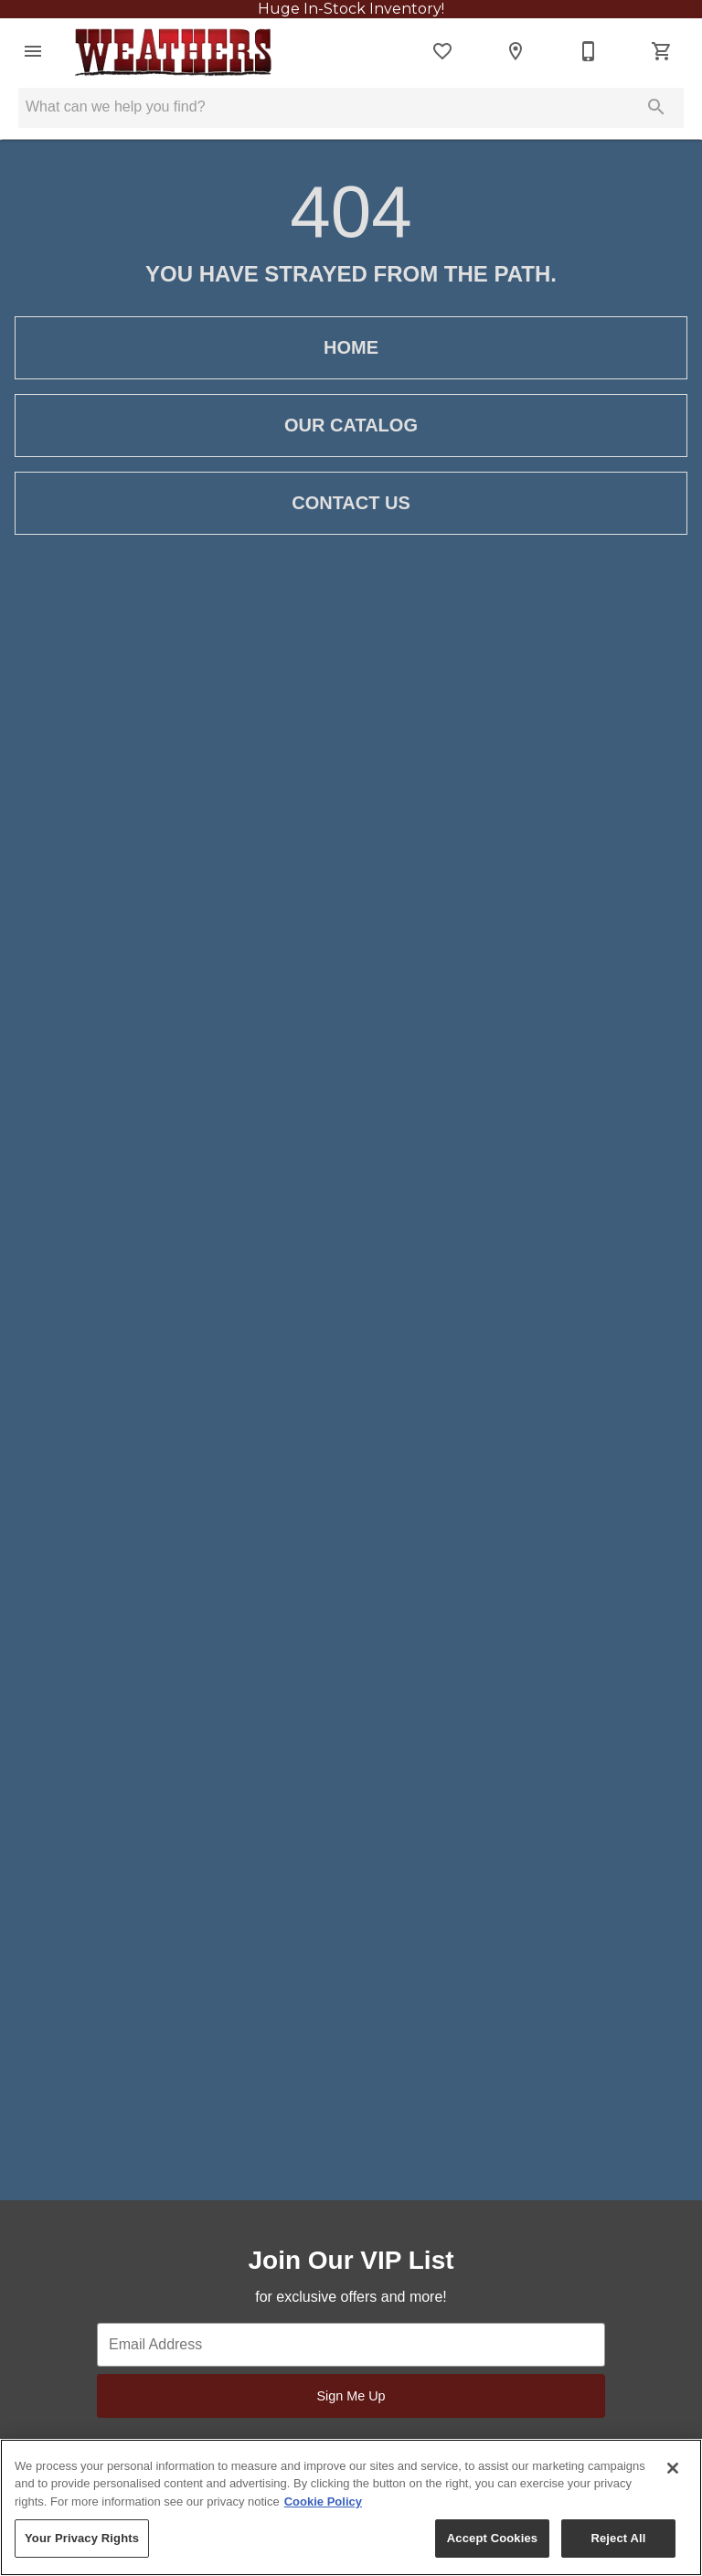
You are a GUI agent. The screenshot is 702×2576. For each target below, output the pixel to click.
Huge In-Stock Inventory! (351, 8)
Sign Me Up (350, 2396)
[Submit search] (656, 106)
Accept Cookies (492, 2538)
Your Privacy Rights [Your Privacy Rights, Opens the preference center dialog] (82, 2538)
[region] (351, 2507)
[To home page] (172, 51)
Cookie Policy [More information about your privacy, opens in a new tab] (323, 2501)
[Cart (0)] (662, 51)
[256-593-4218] (589, 51)
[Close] (673, 2468)
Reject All (617, 2538)
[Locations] (515, 51)
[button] (33, 51)
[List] (442, 51)
